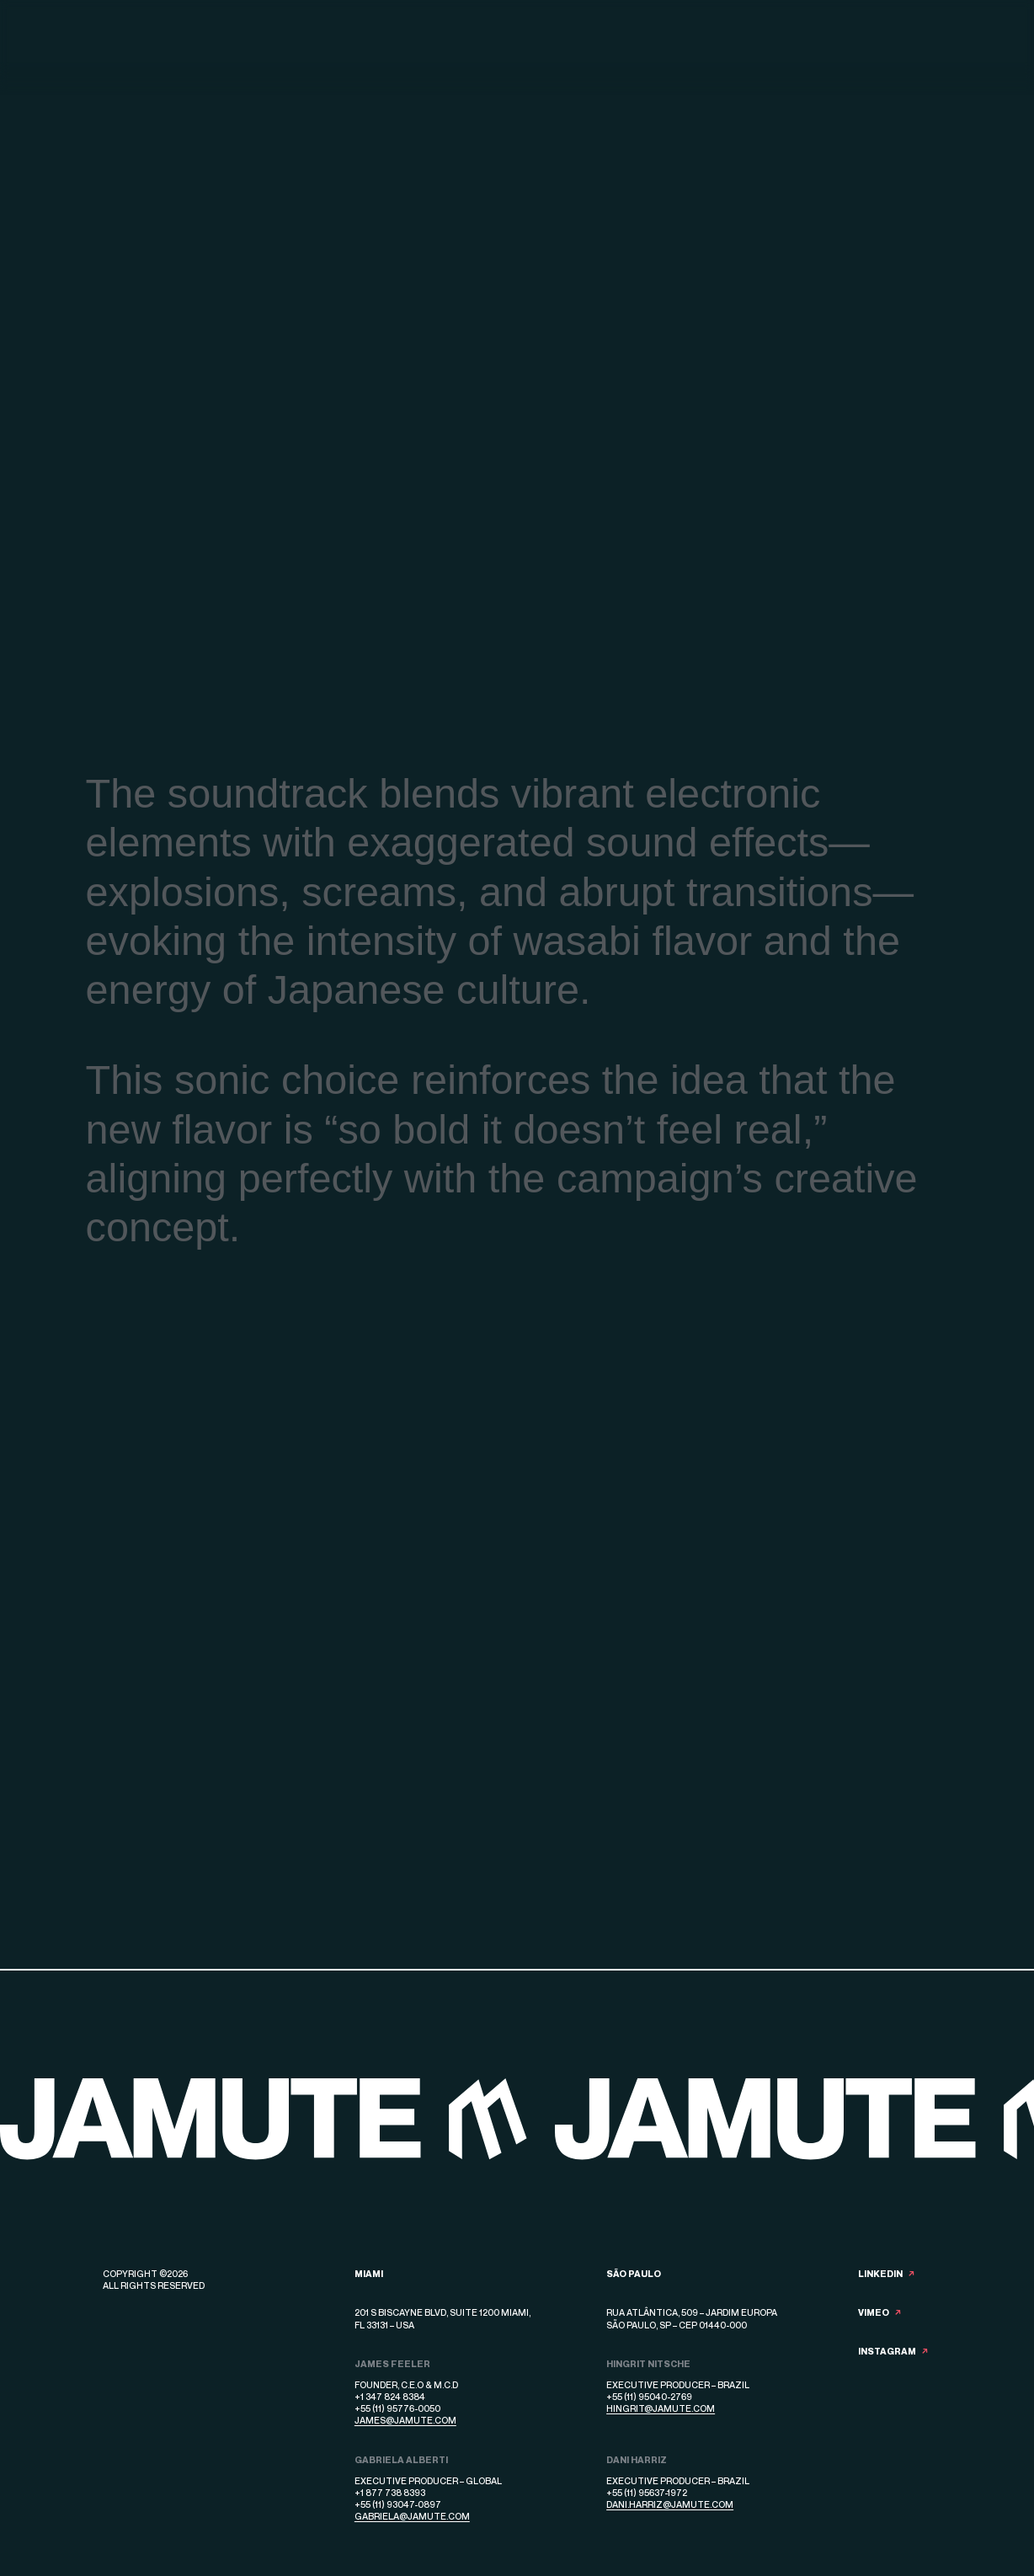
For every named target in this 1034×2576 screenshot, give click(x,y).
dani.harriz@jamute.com (669, 2504)
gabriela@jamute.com (412, 2515)
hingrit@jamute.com (660, 2408)
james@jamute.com (405, 2419)
